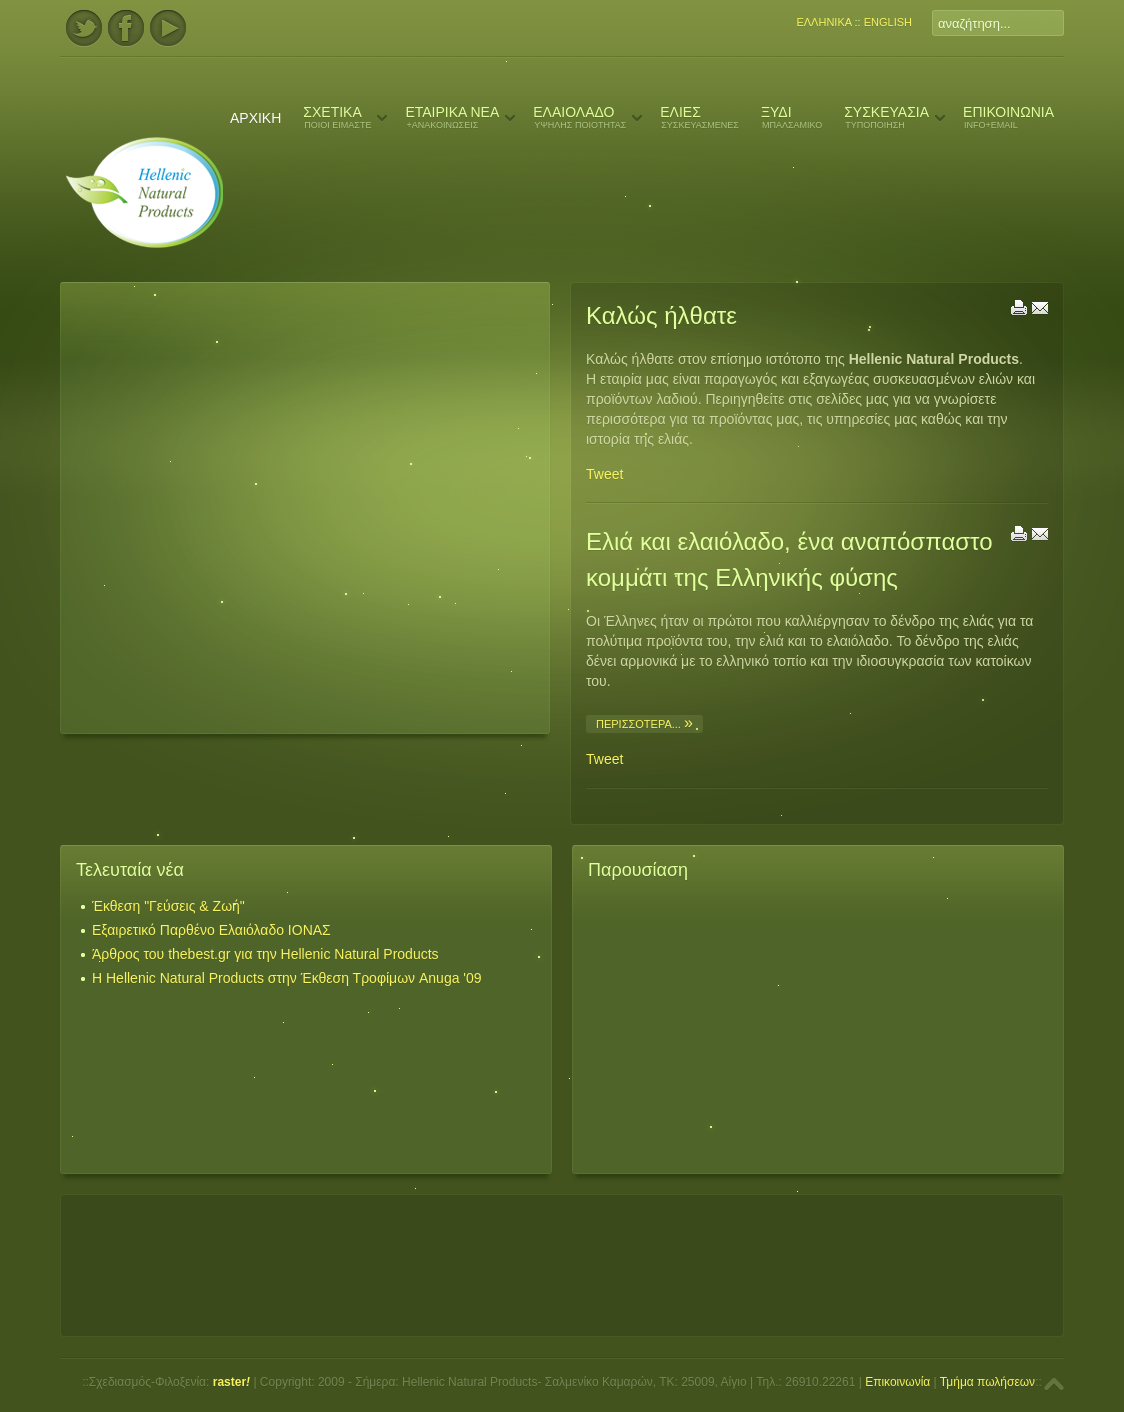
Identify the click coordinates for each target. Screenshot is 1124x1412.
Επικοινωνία (897, 1382)
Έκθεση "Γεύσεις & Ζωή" (168, 906)
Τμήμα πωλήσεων (987, 1382)
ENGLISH (888, 22)
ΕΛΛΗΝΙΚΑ (823, 22)
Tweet (604, 474)
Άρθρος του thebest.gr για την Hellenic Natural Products (265, 954)
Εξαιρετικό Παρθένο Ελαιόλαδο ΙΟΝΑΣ (211, 930)
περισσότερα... (640, 724)
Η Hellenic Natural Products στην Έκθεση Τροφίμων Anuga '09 (287, 978)
